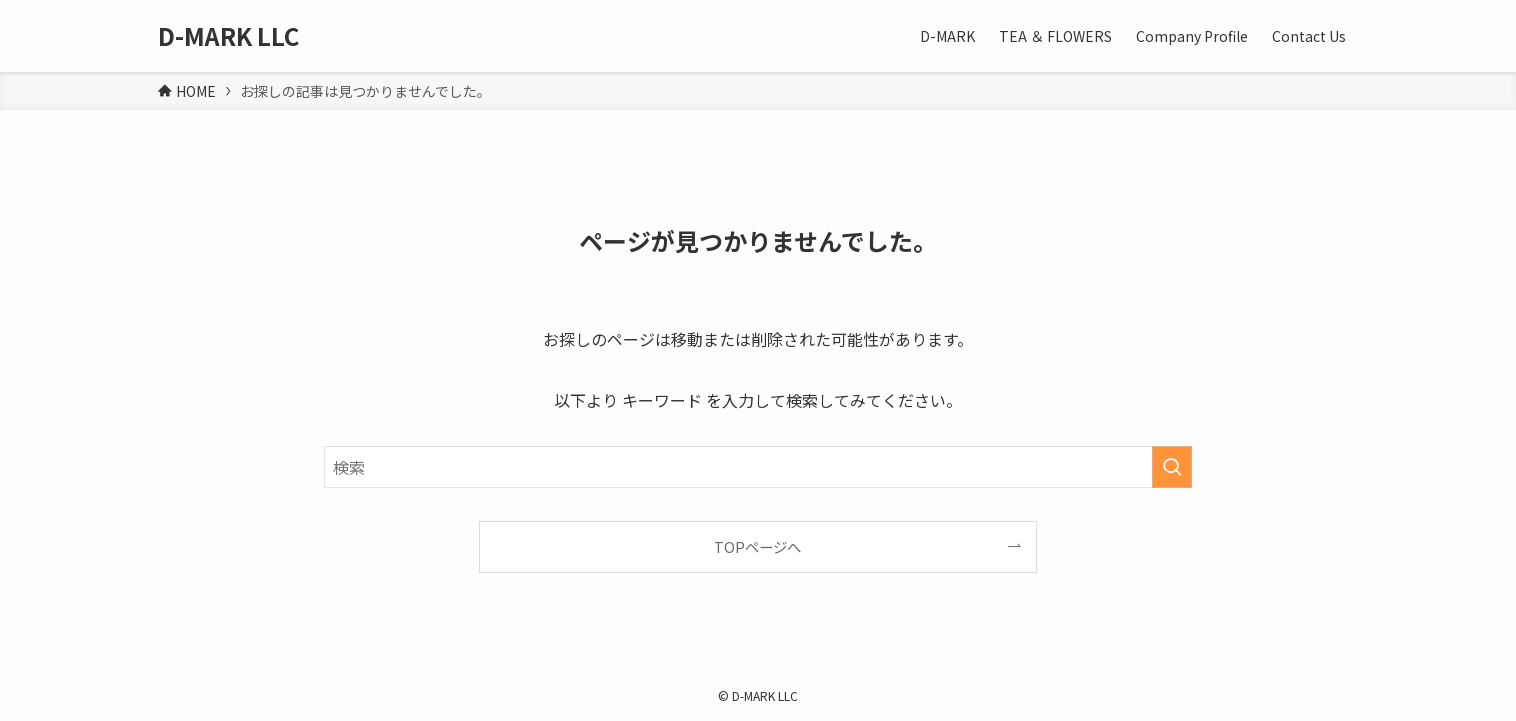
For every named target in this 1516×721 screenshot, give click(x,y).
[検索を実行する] (1172, 467)
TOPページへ (757, 546)
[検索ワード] (758, 467)
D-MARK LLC (228, 36)
